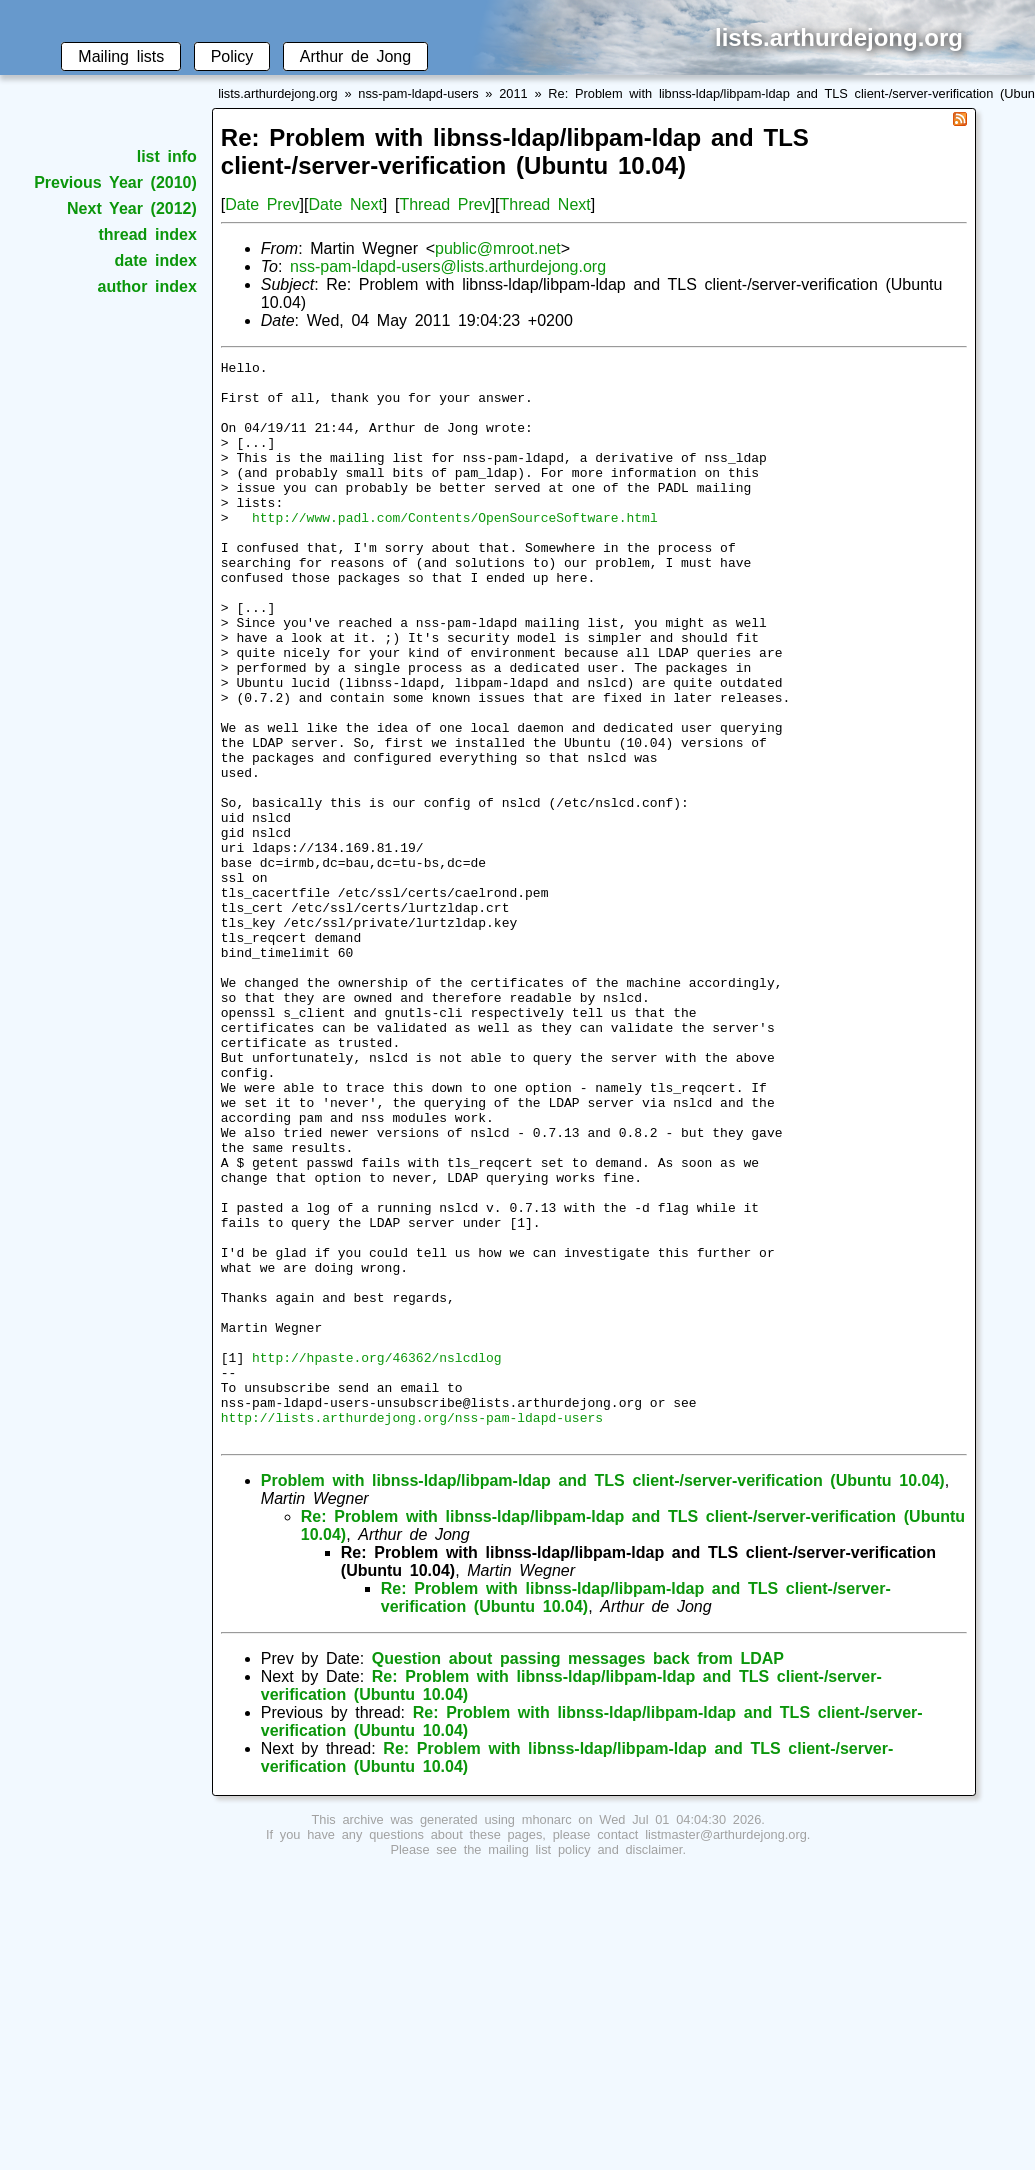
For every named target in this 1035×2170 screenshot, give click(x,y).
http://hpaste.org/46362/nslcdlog (377, 1558)
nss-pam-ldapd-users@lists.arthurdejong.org (448, 266)
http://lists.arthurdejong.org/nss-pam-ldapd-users (412, 1630)
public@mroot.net (498, 248)
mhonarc (547, 2035)
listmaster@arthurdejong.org (726, 2050)
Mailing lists (121, 56)
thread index (147, 234)
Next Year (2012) (132, 208)
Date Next (345, 204)
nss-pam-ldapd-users (418, 93)
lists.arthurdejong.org (278, 93)
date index (155, 260)
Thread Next (545, 204)
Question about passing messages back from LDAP (578, 1874)
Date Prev (262, 204)
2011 (513, 93)
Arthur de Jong (355, 56)
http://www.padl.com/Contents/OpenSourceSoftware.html (455, 550)
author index (147, 286)
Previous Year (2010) (115, 182)
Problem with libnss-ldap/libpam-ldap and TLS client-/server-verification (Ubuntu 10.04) (603, 1696)
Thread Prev (444, 204)
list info (167, 156)
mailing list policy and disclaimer (585, 2065)
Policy (232, 56)
